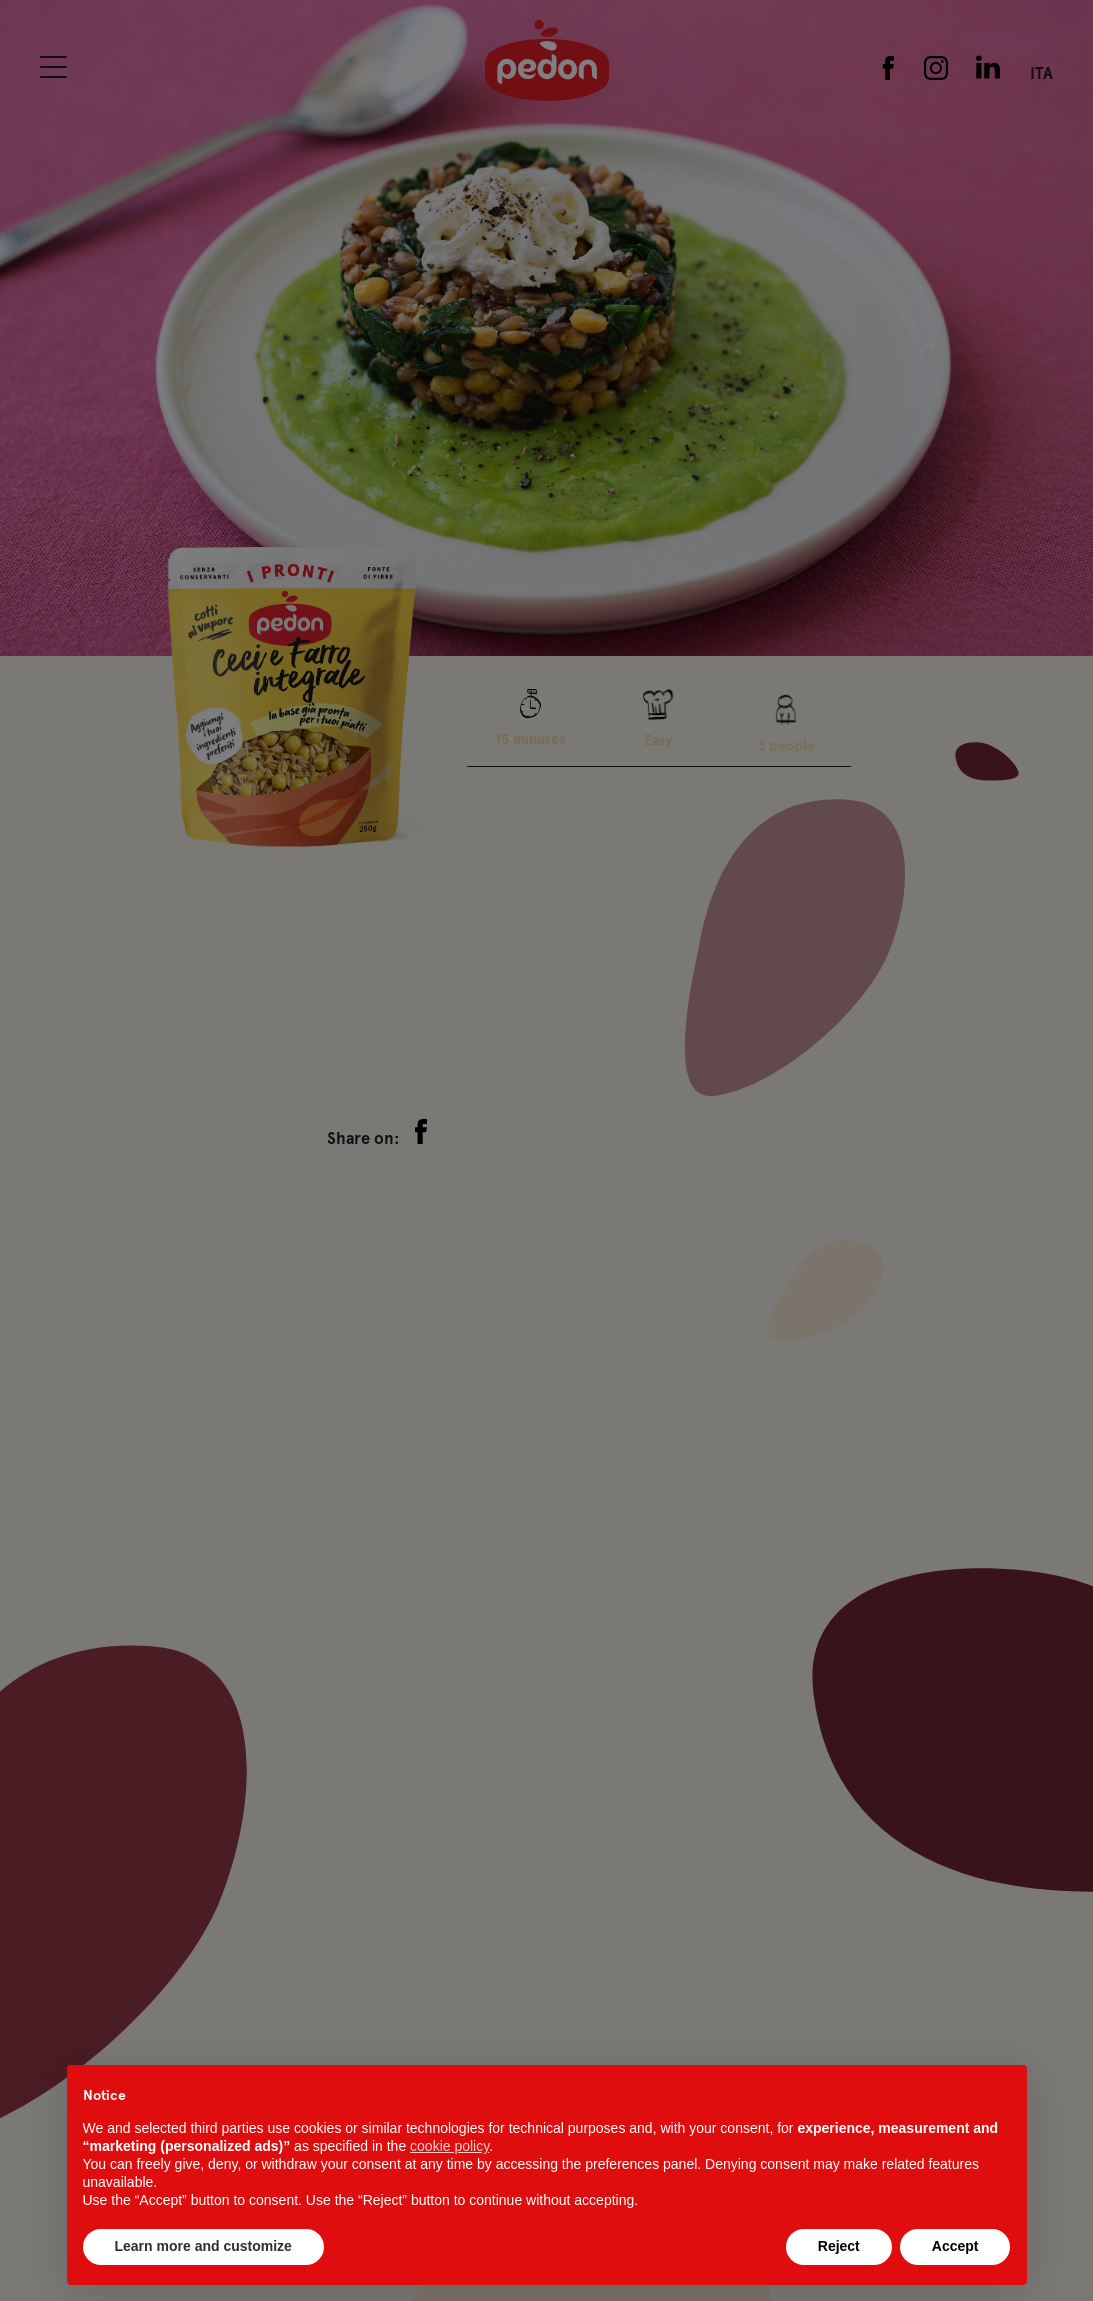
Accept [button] (955, 2246)
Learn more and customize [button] (203, 2246)
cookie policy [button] (449, 2146)
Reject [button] (839, 2246)
